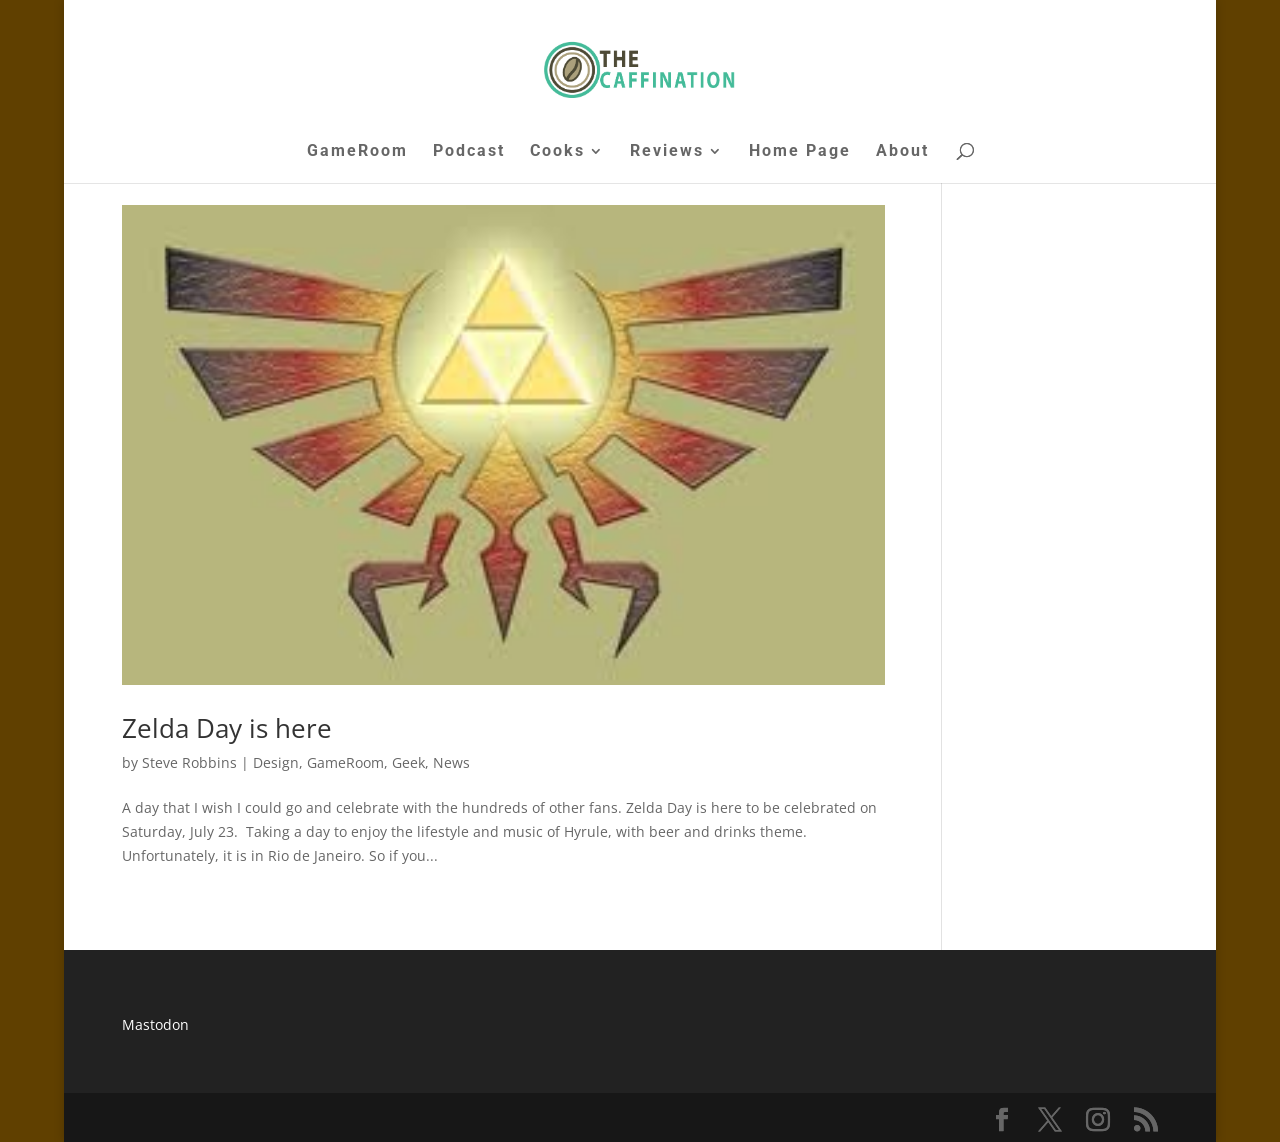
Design (276, 762)
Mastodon (155, 1024)
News (451, 762)
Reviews (667, 152)
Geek (408, 762)
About (902, 152)
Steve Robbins (189, 762)
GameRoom (357, 152)
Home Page (800, 152)
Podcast (469, 152)
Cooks (557, 152)
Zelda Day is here (227, 728)
